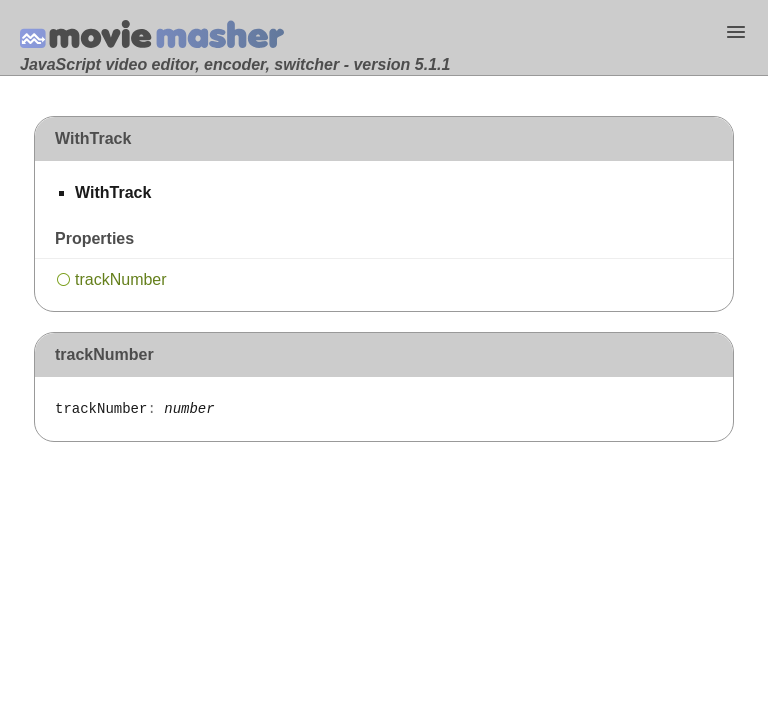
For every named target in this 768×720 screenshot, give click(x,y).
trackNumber (121, 279)
